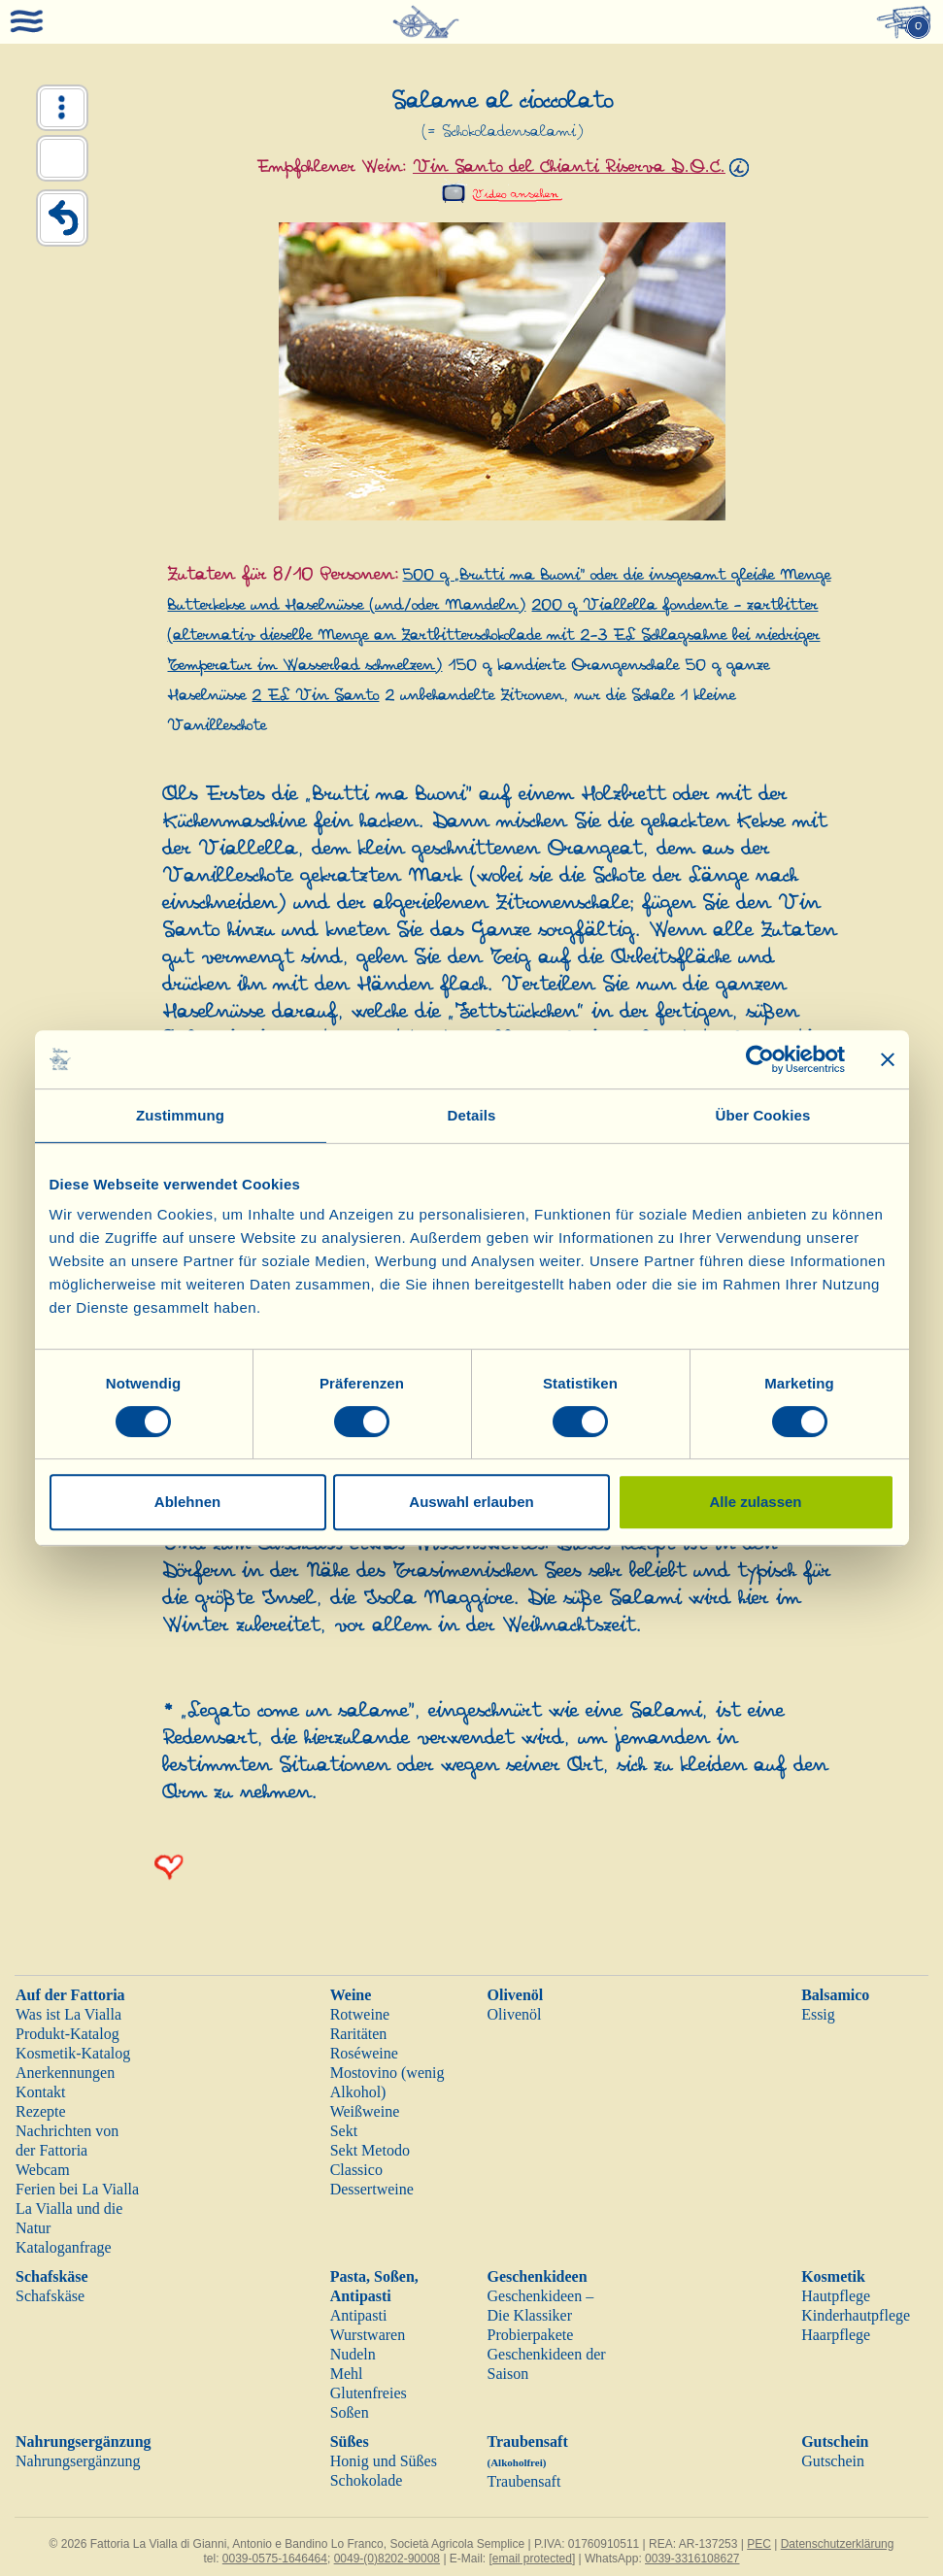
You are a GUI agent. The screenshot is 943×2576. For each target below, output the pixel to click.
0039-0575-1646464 (274, 2558)
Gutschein (834, 2441)
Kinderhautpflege (855, 2315)
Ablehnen (187, 1501)
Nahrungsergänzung (84, 2441)
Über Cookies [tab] (763, 1115)
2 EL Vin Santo (315, 695)
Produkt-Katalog (67, 2033)
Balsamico (835, 1995)
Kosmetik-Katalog (73, 2053)
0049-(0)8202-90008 (387, 2558)
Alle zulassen (755, 1501)
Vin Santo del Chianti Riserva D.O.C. (569, 167)
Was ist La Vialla (68, 2014)
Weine (351, 1995)
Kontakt (41, 2092)
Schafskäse (52, 2276)
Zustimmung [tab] (180, 1115)
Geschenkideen (537, 2276)
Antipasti (358, 2315)
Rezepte (41, 2111)
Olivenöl (515, 1995)
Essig (818, 2014)
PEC (759, 2544)
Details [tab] (472, 1115)
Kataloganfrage (64, 2247)
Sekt (343, 2131)
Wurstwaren (368, 2334)
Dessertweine (372, 2189)
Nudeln (353, 2354)
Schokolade (366, 2480)
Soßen (349, 2412)
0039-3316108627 (692, 2558)
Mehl (346, 2373)
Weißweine (365, 2111)
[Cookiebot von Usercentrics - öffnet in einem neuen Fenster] (760, 1059)
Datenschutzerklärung (837, 2544)
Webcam (43, 2169)
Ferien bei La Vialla (77, 2189)
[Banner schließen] (887, 1059)
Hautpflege (835, 2296)
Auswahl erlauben (471, 1501)
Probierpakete (530, 2334)
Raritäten (358, 2033)
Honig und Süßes (383, 2461)
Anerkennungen (65, 2072)
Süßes (349, 2441)
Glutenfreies (368, 2393)
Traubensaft (523, 2481)
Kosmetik (833, 2276)
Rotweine (359, 2014)
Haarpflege (835, 2334)
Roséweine (364, 2053)
